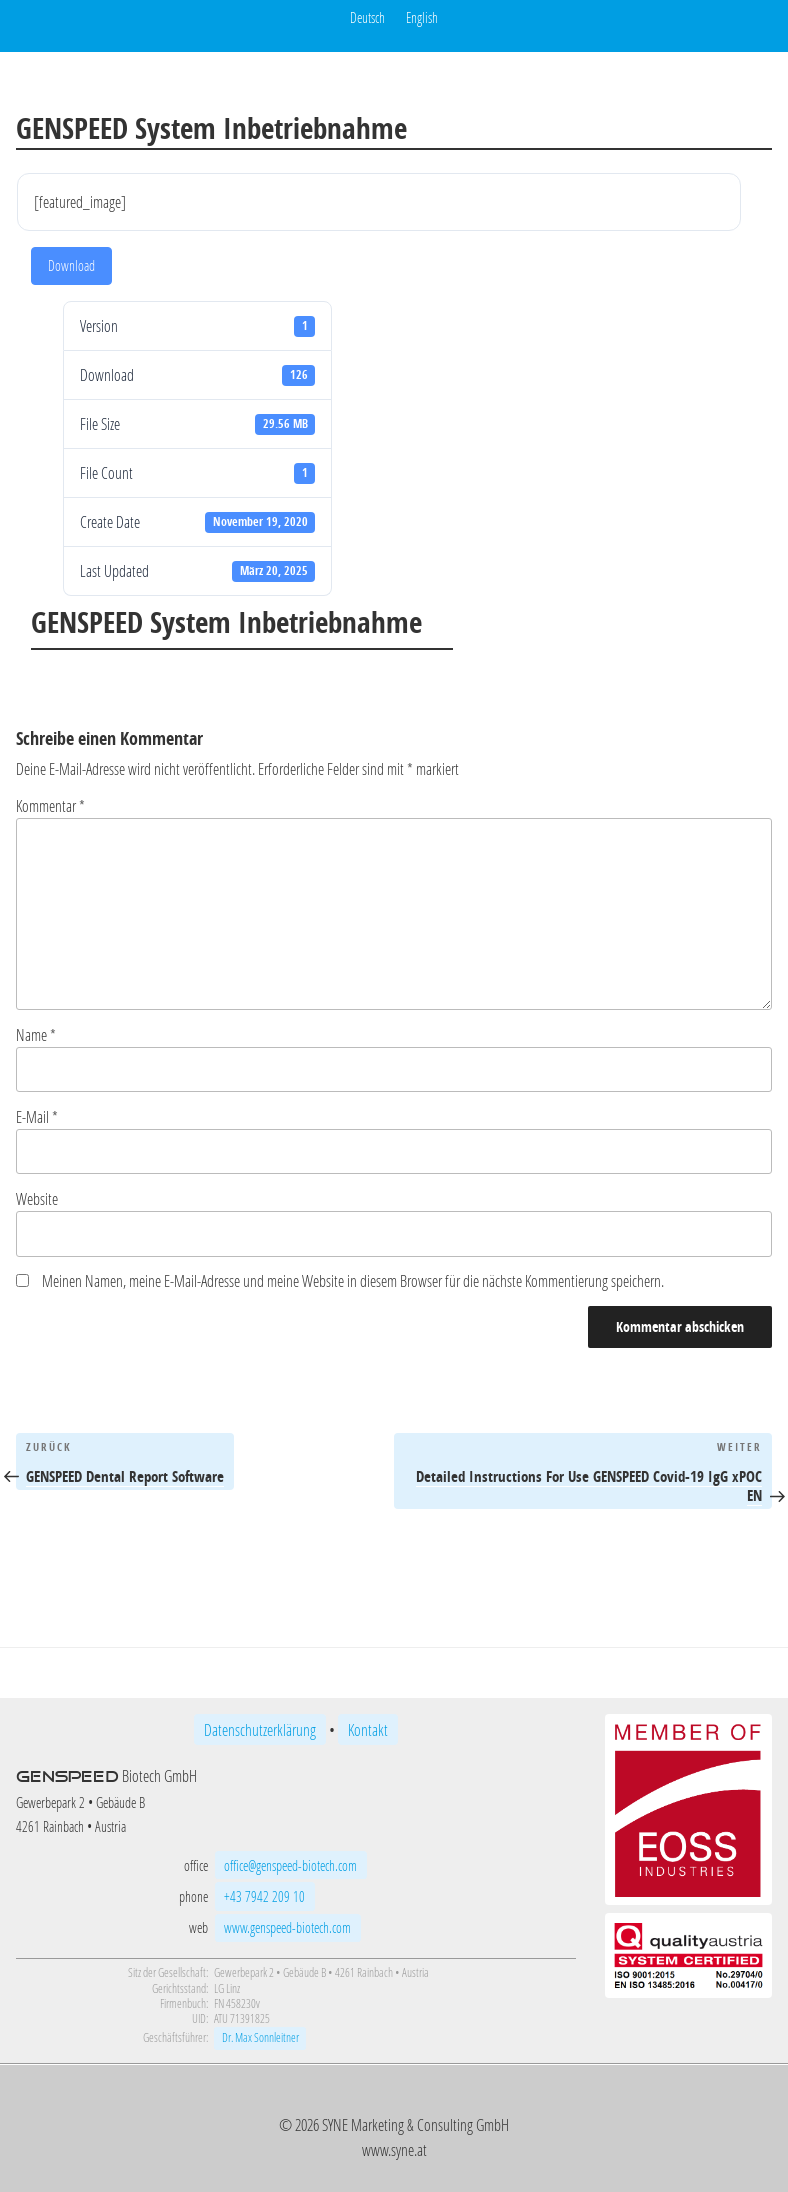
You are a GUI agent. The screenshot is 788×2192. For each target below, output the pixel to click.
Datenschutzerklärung (260, 1729)
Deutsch (367, 17)
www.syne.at (394, 2149)
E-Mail (37, 1116)
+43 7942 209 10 (264, 1896)
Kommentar (50, 805)
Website (37, 1198)
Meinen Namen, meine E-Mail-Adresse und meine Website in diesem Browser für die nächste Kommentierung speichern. (353, 1280)
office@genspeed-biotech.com (290, 1865)
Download (71, 265)
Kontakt (368, 1729)
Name (36, 1034)
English (422, 17)
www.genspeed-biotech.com (287, 1927)
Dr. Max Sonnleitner (260, 2037)
